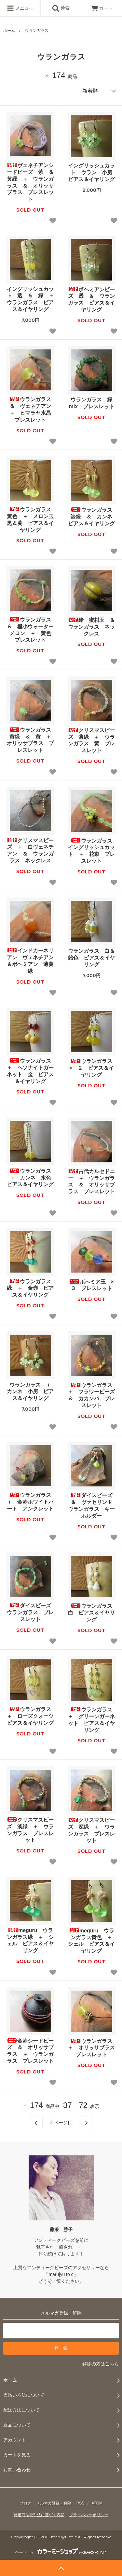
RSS (80, 2503)
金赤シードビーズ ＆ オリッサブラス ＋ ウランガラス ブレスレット (30, 2051)
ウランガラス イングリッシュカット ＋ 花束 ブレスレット (91, 851)
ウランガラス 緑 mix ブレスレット (92, 403)
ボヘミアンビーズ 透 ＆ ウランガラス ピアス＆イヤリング (91, 299)
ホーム (9, 30)
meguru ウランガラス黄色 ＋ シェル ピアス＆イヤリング (91, 1941)
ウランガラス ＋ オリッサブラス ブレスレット (91, 2048)
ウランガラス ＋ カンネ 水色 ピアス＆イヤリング (30, 1177)
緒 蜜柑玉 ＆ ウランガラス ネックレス (91, 626)
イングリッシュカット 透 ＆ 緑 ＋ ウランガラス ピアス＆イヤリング (30, 299)
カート (102, 8)
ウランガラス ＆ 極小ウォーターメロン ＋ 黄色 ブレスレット (30, 630)
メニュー (20, 8)
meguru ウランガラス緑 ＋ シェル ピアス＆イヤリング (30, 1940)
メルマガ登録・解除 (53, 2503)
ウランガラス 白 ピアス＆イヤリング (91, 1612)
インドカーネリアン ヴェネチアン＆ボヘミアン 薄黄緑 (30, 961)
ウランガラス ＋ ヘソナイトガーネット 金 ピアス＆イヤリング (30, 1071)
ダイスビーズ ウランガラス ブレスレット (30, 1612)
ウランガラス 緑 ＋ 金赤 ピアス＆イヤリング (30, 1288)
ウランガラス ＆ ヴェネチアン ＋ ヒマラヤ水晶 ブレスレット (31, 409)
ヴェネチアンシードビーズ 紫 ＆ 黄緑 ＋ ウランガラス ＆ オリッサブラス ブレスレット (30, 182)
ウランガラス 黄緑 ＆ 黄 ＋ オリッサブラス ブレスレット (30, 740)
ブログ (25, 2503)
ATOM (96, 2503)
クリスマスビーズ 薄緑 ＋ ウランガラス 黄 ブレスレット (91, 740)
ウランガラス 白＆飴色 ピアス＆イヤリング (91, 957)
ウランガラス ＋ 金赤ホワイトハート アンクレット (30, 1501)
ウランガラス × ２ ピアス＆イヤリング (92, 1068)
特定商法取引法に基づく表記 (39, 2515)
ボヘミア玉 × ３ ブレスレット (92, 1285)
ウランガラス (36, 30)
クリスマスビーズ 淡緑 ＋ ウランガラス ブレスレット (30, 1830)
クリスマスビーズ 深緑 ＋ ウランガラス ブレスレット (91, 1830)
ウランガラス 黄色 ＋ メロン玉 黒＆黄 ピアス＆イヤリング (30, 519)
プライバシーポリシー (88, 2515)
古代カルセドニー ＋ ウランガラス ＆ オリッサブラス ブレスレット (91, 1181)
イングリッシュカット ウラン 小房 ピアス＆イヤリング (91, 172)
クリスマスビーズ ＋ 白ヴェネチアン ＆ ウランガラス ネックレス (30, 850)
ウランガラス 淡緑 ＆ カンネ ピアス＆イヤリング (91, 516)
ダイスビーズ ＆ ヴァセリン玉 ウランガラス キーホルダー (91, 1505)
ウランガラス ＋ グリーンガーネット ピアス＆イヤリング (91, 1720)
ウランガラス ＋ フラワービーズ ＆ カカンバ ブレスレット (91, 1395)
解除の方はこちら (100, 2363)
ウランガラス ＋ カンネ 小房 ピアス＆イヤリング (30, 1391)
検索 (61, 8)
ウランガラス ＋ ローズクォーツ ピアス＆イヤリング (30, 1716)
